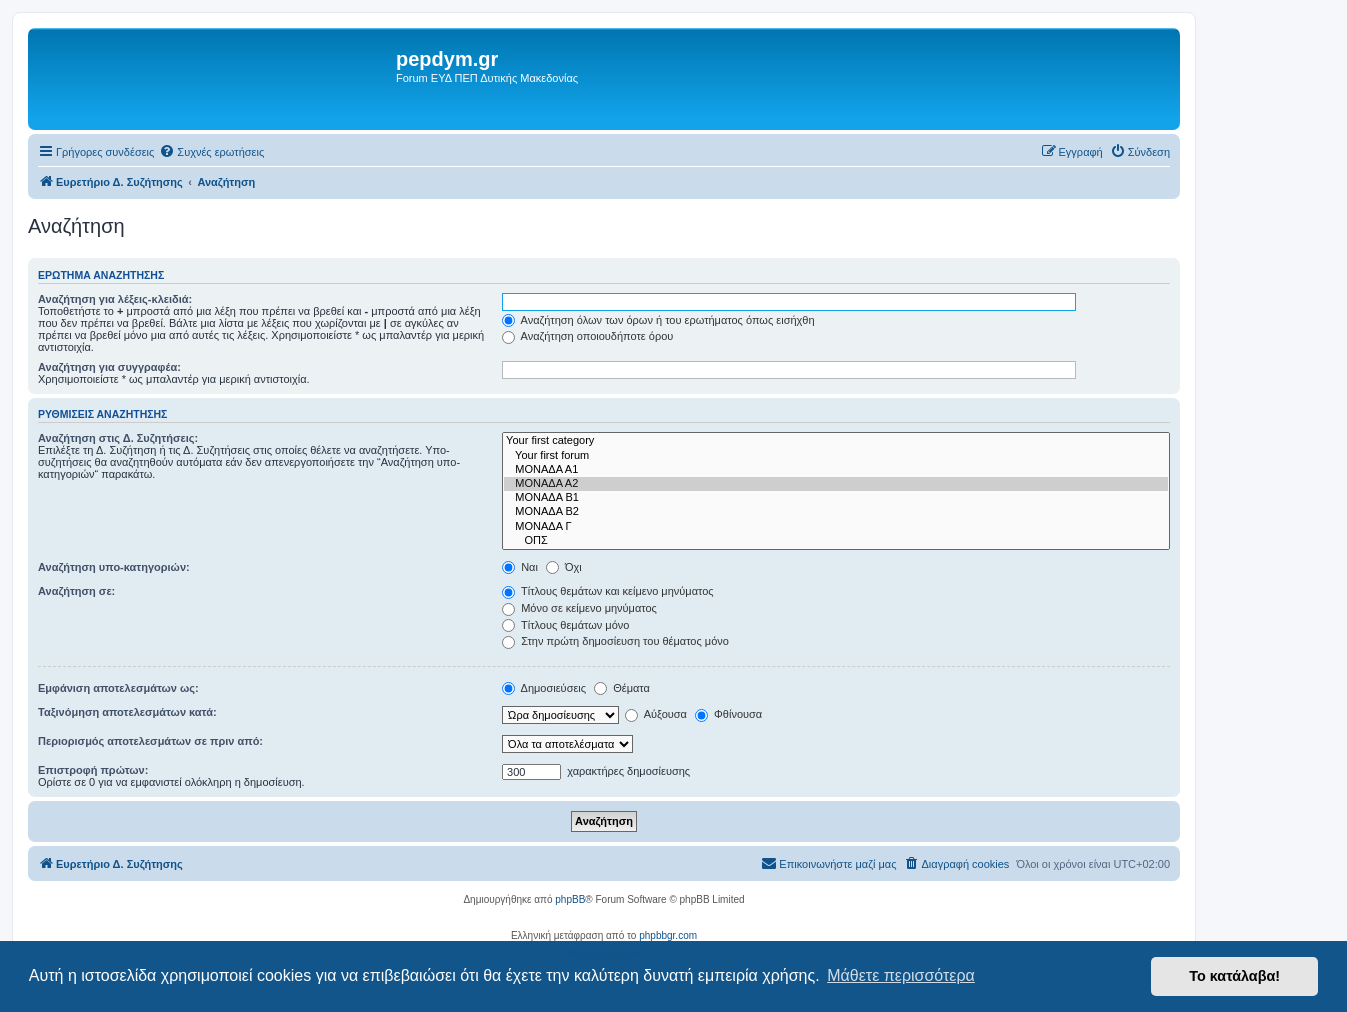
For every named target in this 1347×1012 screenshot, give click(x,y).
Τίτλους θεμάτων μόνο (565, 625)
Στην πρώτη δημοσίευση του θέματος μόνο (615, 641)
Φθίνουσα (728, 714)
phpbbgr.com (668, 935)
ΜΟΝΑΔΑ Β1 (836, 498)
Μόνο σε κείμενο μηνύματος (579, 608)
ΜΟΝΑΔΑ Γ (836, 527)
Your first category (836, 441)
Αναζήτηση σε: (76, 591)
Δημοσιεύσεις (544, 688)
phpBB (570, 899)
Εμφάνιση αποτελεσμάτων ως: (118, 688)
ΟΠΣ (836, 541)
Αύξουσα (656, 714)
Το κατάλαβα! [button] (1234, 976)
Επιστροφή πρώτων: (93, 770)
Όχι (564, 567)
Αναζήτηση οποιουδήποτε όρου (587, 336)
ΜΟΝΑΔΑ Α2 (836, 484)
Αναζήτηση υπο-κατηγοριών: (114, 567)
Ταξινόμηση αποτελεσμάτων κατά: (127, 712)
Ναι (520, 567)
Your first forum (836, 456)
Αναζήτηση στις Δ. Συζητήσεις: (118, 438)
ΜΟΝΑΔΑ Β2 (836, 512)
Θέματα (622, 688)
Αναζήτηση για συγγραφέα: (109, 367)
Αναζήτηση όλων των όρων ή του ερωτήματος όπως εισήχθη (658, 320)
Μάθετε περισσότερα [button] (901, 975)
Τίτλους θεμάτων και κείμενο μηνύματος (608, 591)
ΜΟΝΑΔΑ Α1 (836, 470)
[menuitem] (211, 152)
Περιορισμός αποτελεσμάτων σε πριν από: (150, 741)
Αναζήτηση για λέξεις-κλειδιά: (115, 299)
